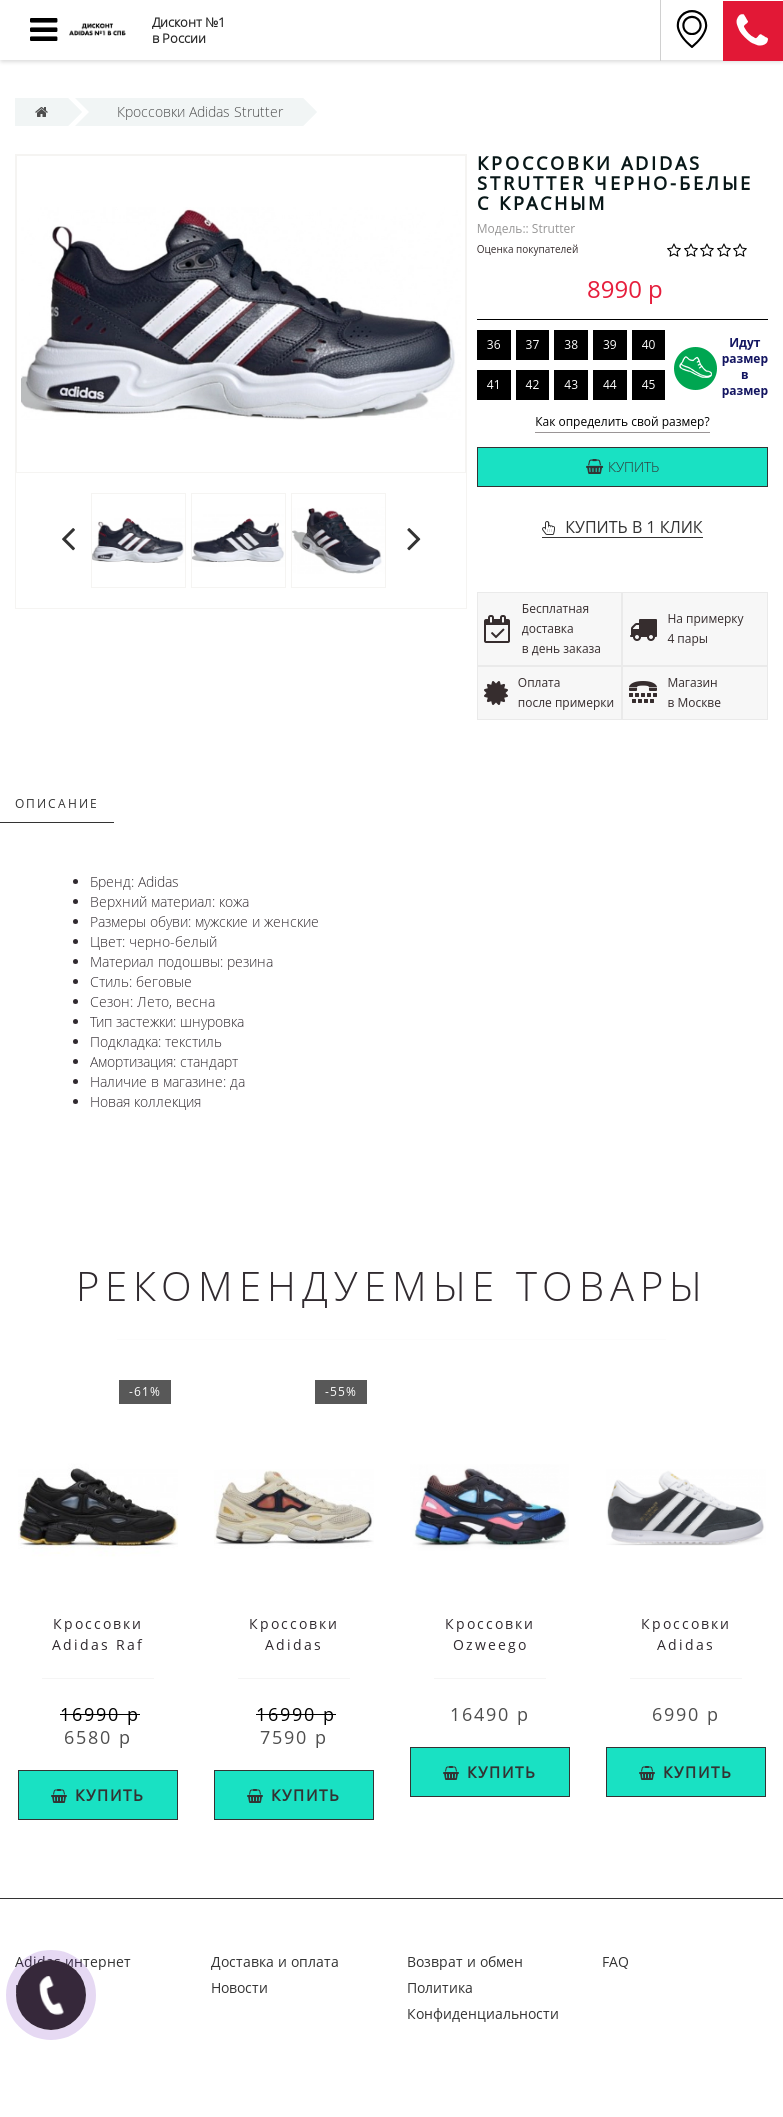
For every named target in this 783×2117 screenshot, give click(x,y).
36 (494, 344)
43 (571, 384)
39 (610, 344)
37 (533, 344)
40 (649, 344)
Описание (57, 803)
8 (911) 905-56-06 (753, 31)
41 (494, 384)
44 (610, 384)
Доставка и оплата (275, 1961)
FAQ (615, 1961)
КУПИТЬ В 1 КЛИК (633, 527)
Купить (622, 466)
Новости (239, 1987)
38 (571, 344)
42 (533, 384)
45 (649, 384)
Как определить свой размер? (622, 422)
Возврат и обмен (465, 1961)
